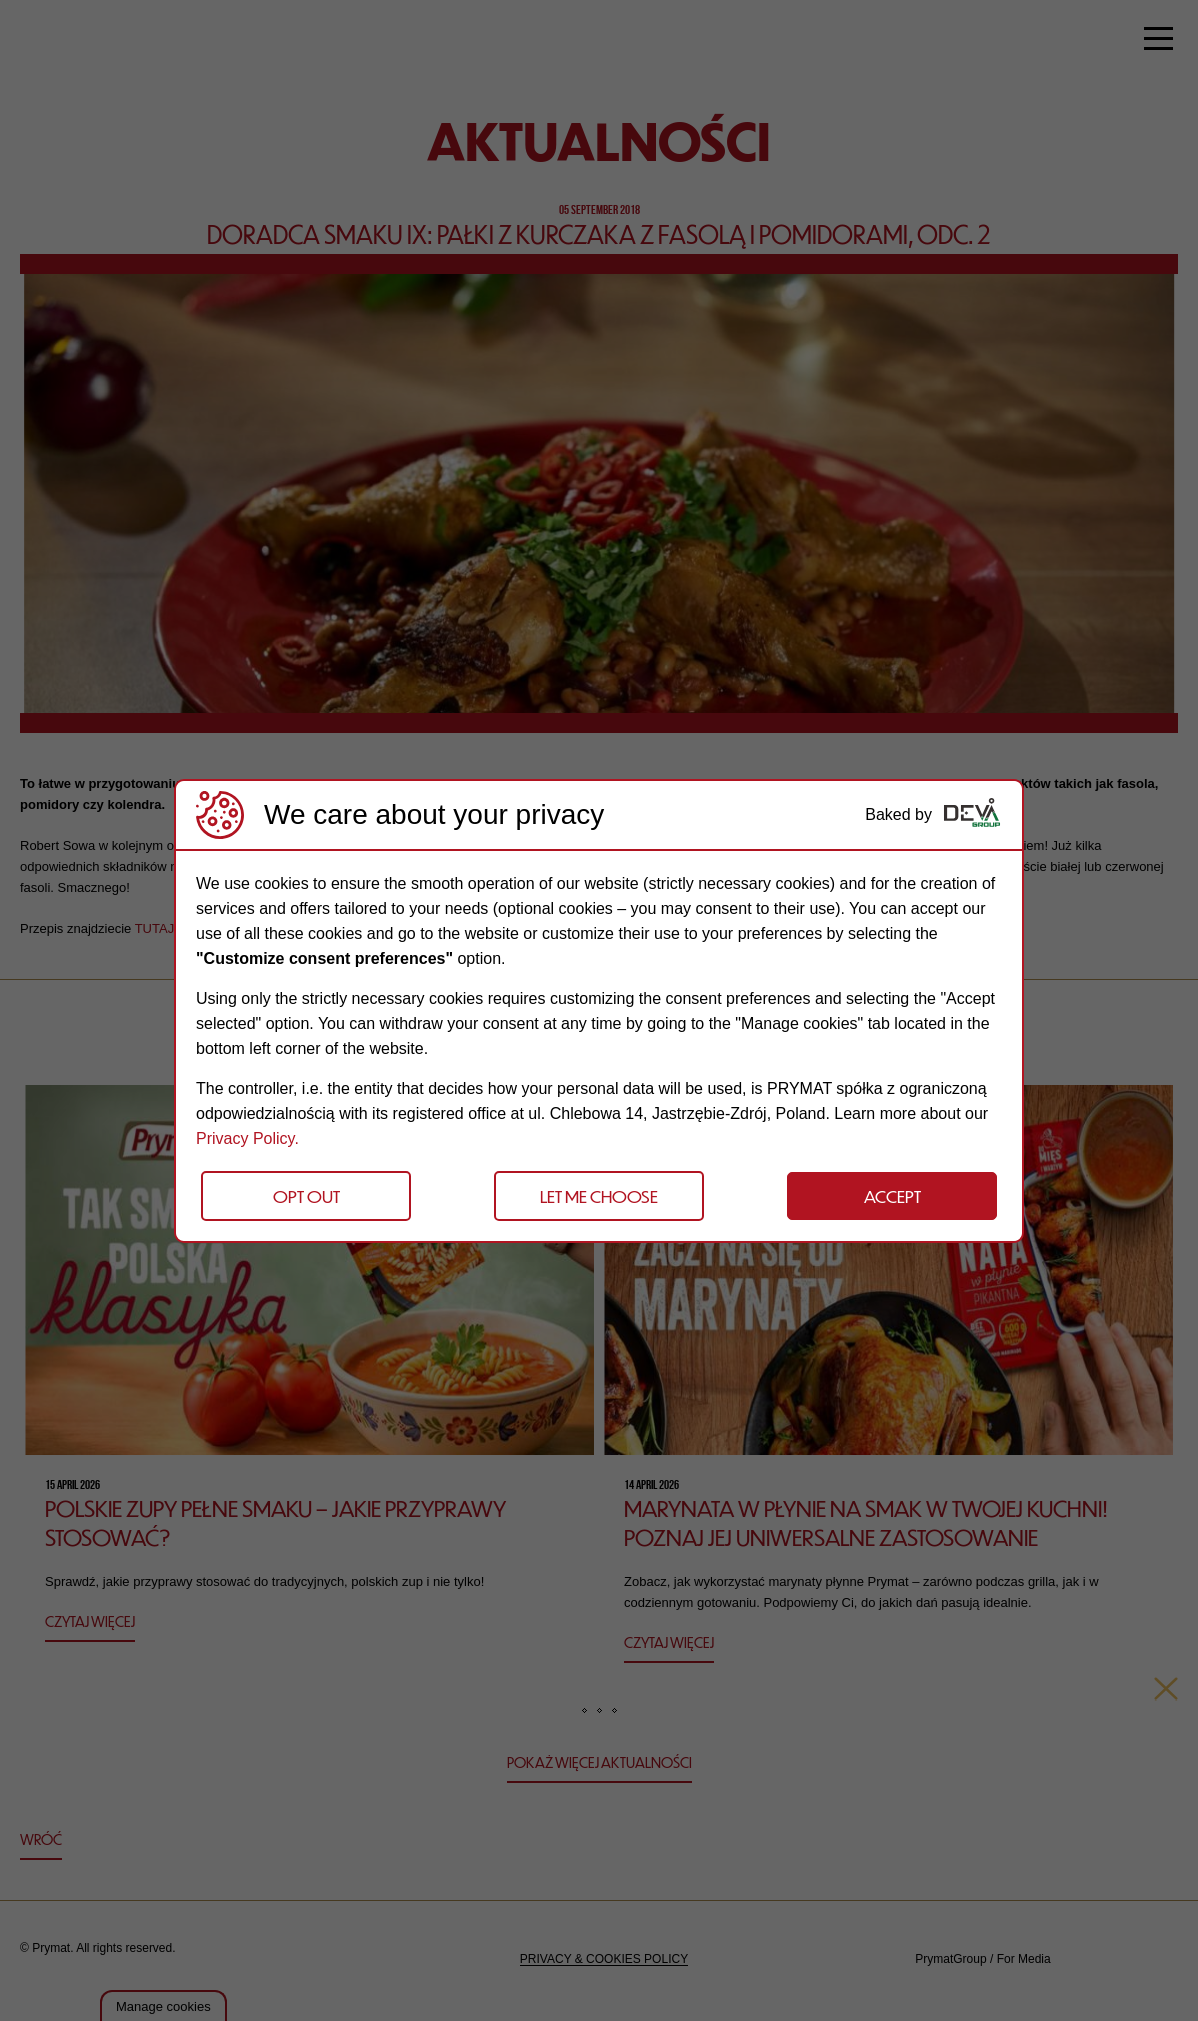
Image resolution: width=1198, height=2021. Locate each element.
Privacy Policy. (247, 1138)
